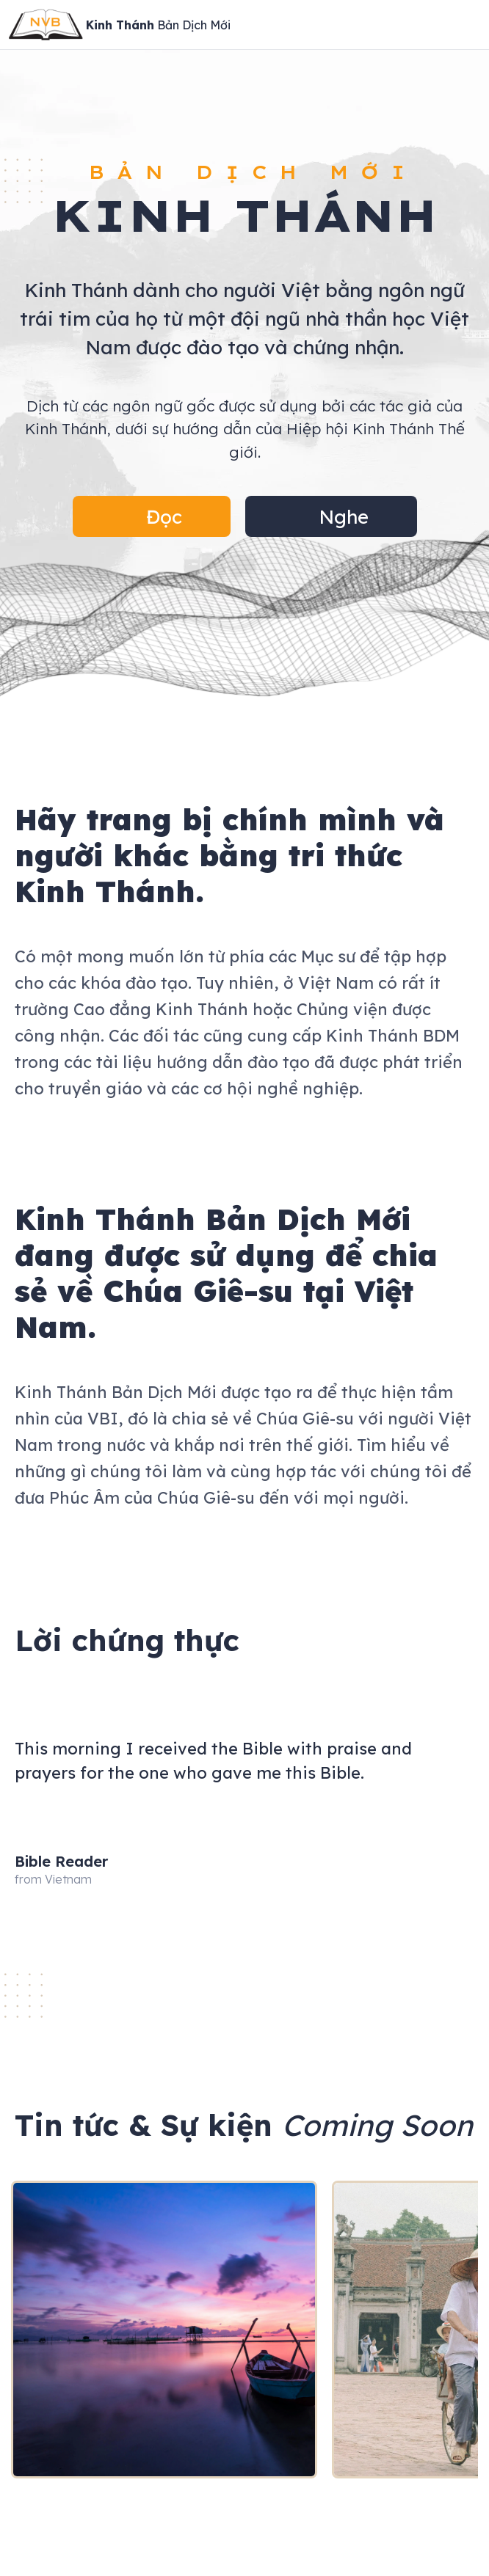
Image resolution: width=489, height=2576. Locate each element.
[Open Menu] (470, 25)
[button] (152, 516)
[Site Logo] (120, 24)
